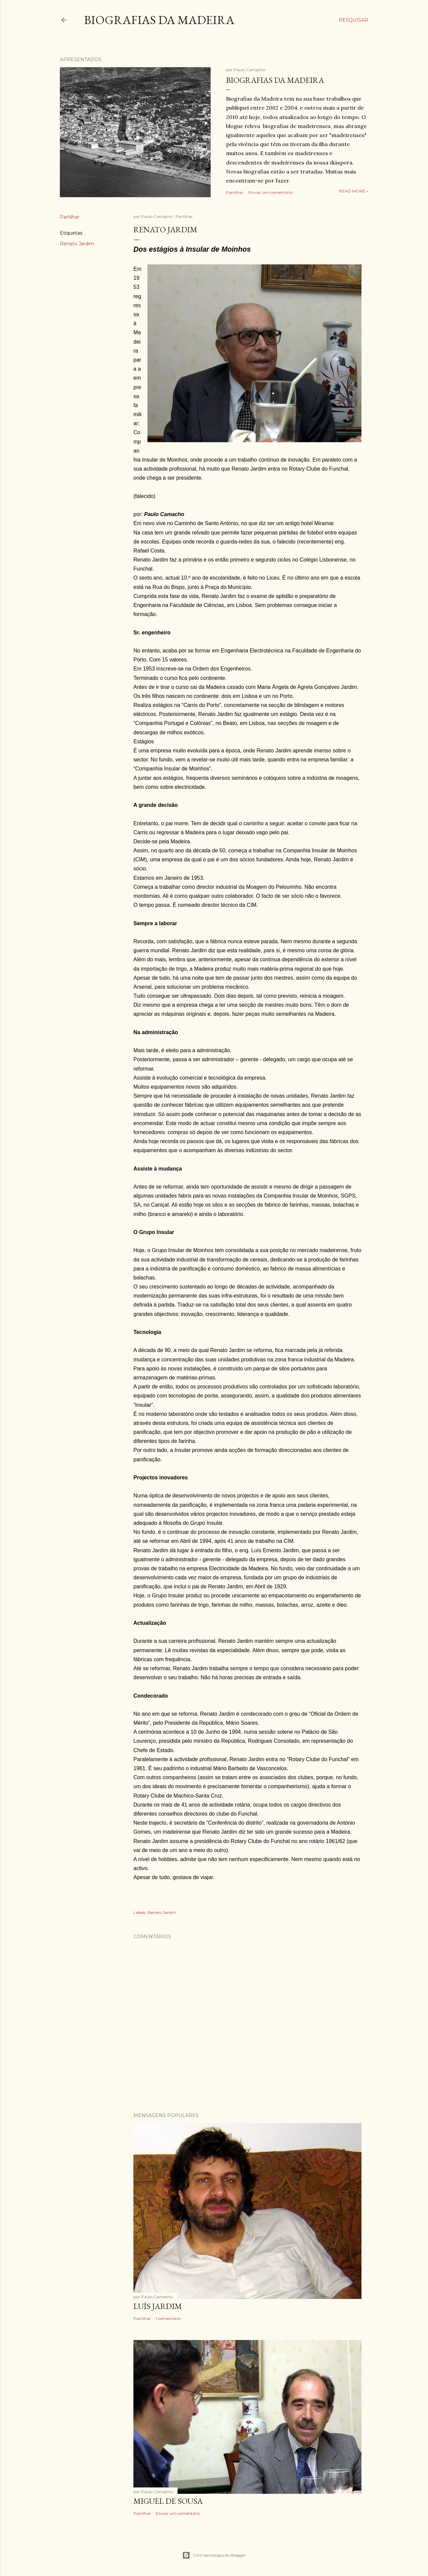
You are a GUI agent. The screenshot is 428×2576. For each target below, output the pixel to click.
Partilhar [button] (234, 192)
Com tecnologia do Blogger (214, 2555)
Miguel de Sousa (168, 2501)
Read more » (353, 191)
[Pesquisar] (353, 20)
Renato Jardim (77, 244)
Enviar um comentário (270, 192)
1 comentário (168, 2318)
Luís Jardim (157, 2306)
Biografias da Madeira (159, 20)
